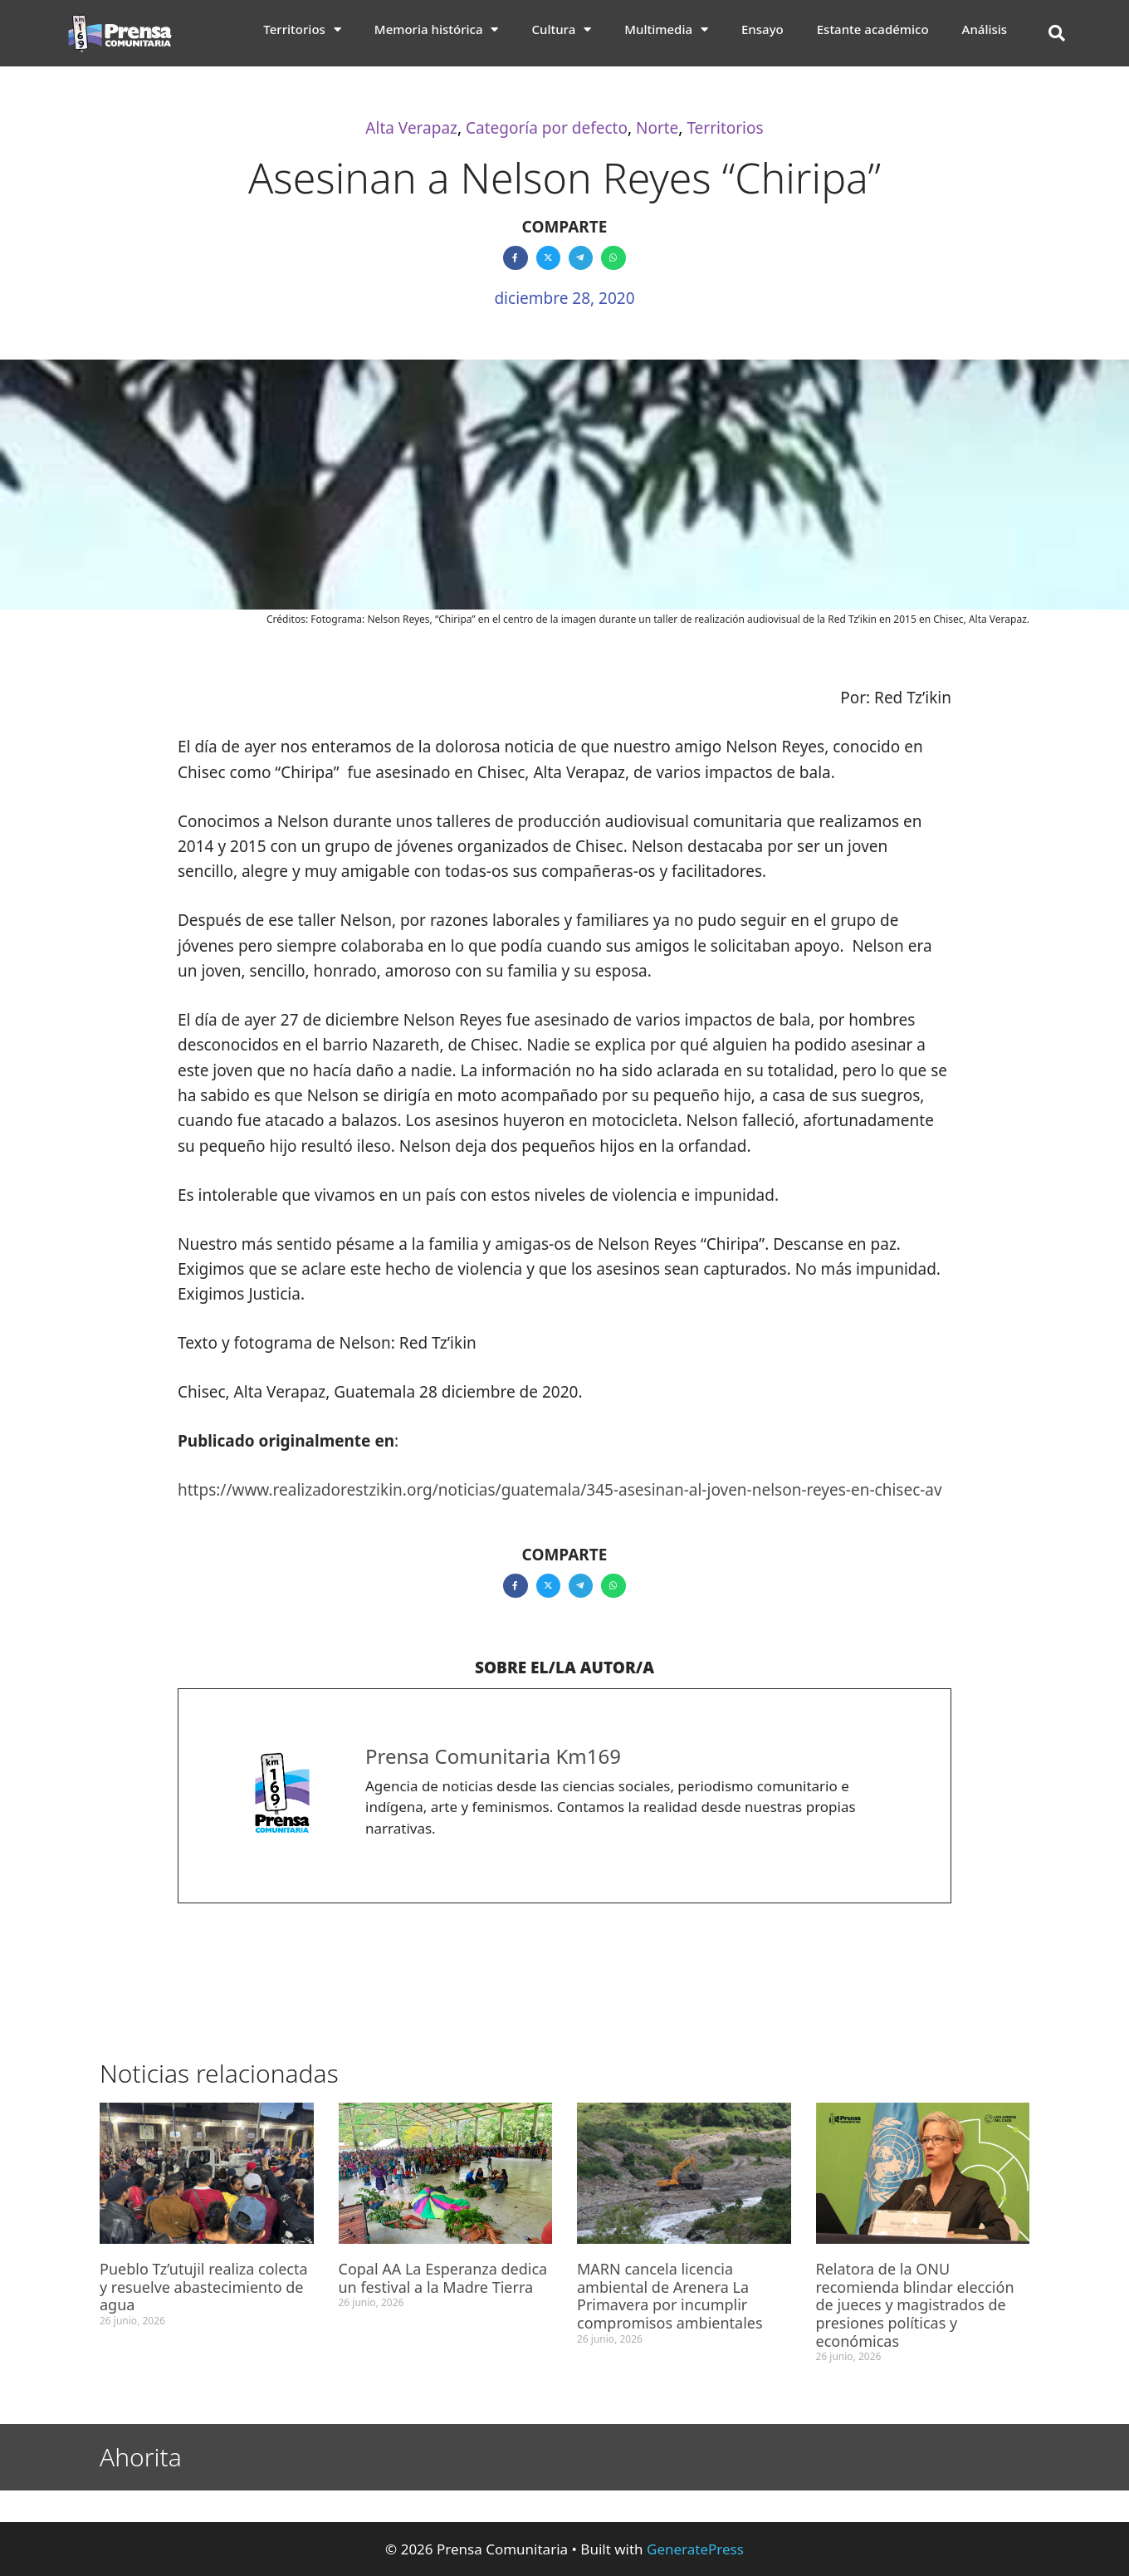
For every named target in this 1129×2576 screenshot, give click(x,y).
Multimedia (666, 29)
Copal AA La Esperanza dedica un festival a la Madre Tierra (443, 2278)
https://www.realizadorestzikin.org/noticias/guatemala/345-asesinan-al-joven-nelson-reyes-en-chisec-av (560, 1490)
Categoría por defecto (547, 128)
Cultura (561, 29)
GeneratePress (695, 2549)
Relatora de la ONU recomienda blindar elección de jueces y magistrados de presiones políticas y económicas (915, 2304)
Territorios (302, 29)
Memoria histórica (436, 29)
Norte (657, 128)
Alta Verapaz (411, 128)
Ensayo (762, 29)
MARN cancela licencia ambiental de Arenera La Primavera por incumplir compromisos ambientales (670, 2296)
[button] (1056, 33)
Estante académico (873, 29)
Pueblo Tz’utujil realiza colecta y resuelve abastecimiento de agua (204, 2286)
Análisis (985, 29)
